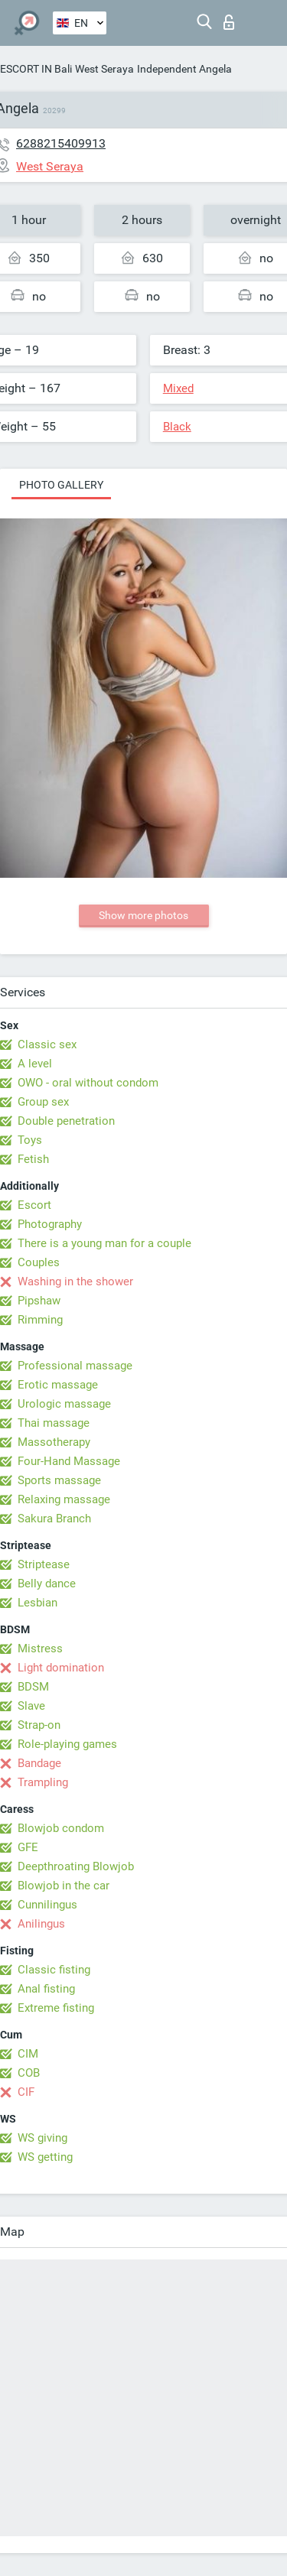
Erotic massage (58, 1385)
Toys (30, 1140)
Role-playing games (67, 1744)
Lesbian (37, 1603)
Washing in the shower (75, 1281)
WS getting (45, 2157)
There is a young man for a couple (104, 1243)
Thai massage (54, 1423)
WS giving (42, 2138)
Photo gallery (61, 485)
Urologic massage (64, 1404)
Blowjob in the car (63, 1885)
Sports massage (59, 1480)
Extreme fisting (56, 2008)
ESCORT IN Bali (36, 69)
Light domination (61, 1668)
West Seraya (104, 69)
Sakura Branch (54, 1518)
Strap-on (39, 1725)
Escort (34, 1205)
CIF (26, 2092)
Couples (39, 1262)
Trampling (43, 1782)
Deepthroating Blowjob (76, 1866)
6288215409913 (61, 143)
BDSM (33, 1687)
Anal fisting (46, 1989)
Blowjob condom (61, 1828)
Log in (228, 22)
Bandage (39, 1763)
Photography (50, 1224)
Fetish (33, 1159)
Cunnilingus (47, 1905)
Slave (31, 1706)
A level (35, 1063)
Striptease (44, 1564)
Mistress (40, 1648)
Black (177, 427)
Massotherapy (54, 1442)
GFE (28, 1847)
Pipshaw (39, 1300)
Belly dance (47, 1583)
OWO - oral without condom (88, 1083)
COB (29, 2073)
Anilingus (41, 1924)
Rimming (40, 1320)
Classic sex (47, 1044)
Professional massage (75, 1365)
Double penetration (66, 1121)
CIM (28, 2054)
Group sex (43, 1102)
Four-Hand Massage (69, 1461)
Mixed (178, 388)
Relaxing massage (64, 1499)
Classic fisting (54, 1970)
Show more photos (143, 915)
